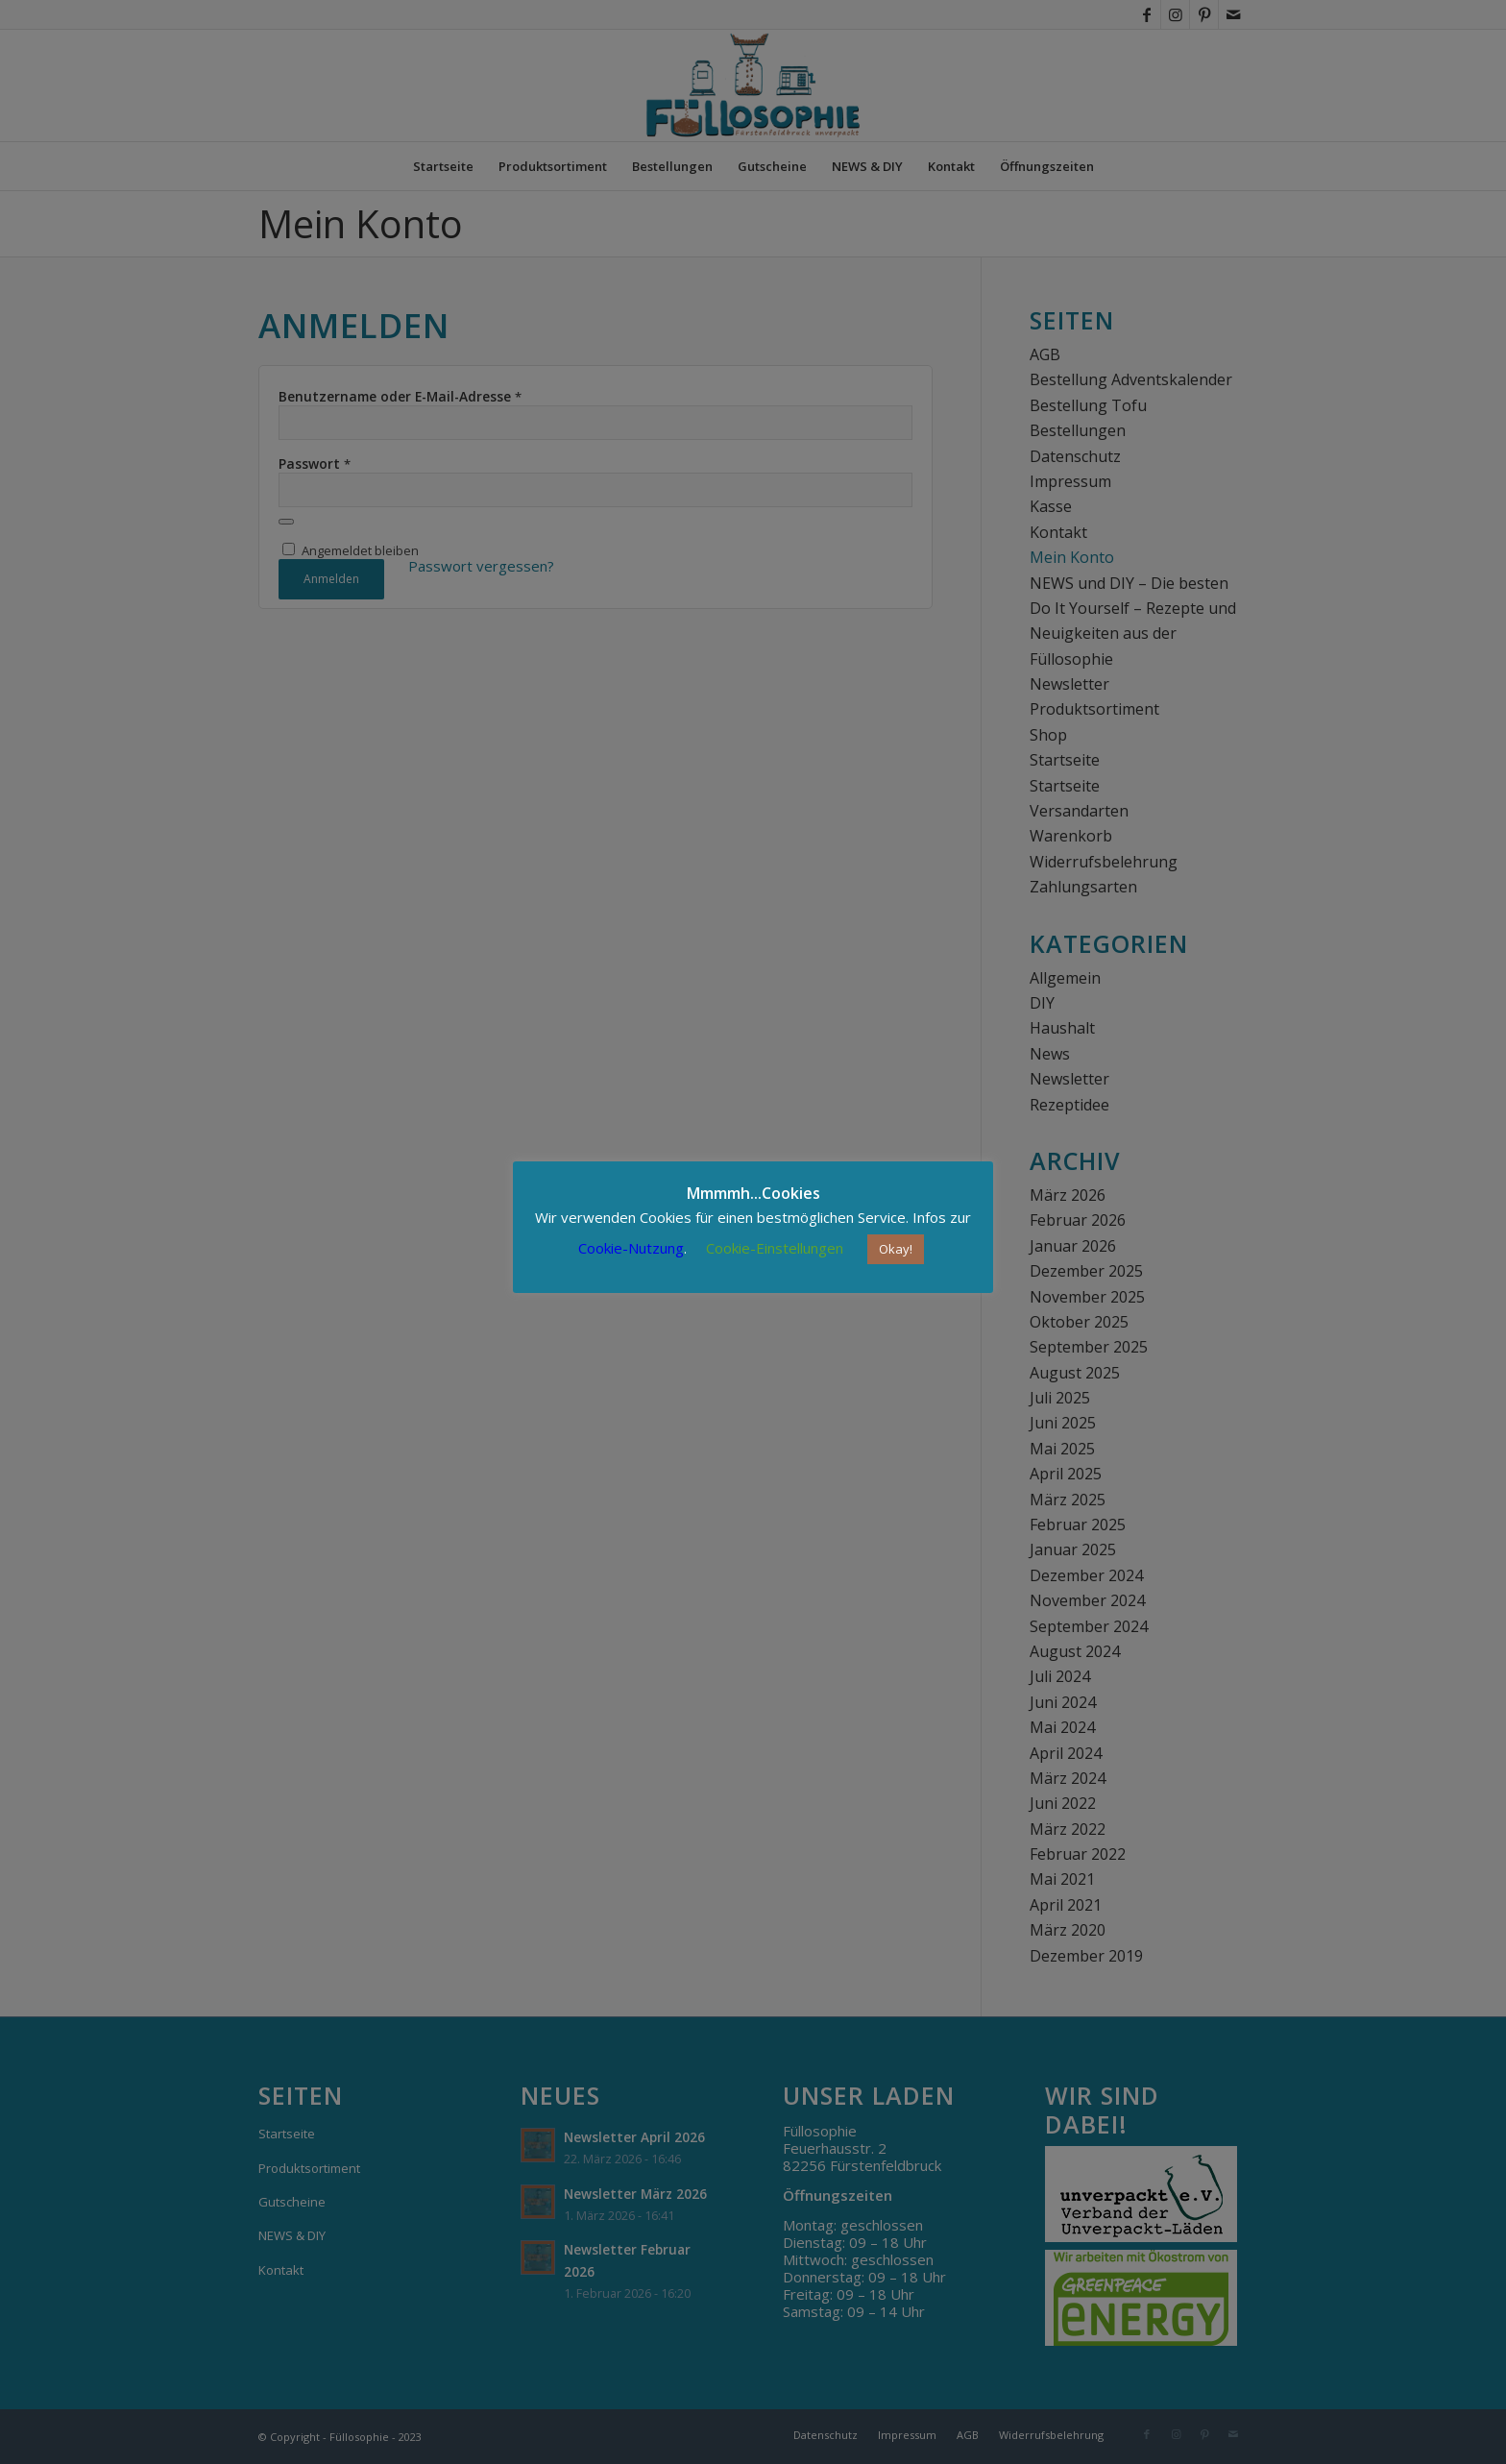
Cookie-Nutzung (631, 1247)
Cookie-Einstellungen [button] (774, 1247)
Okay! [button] (895, 1248)
